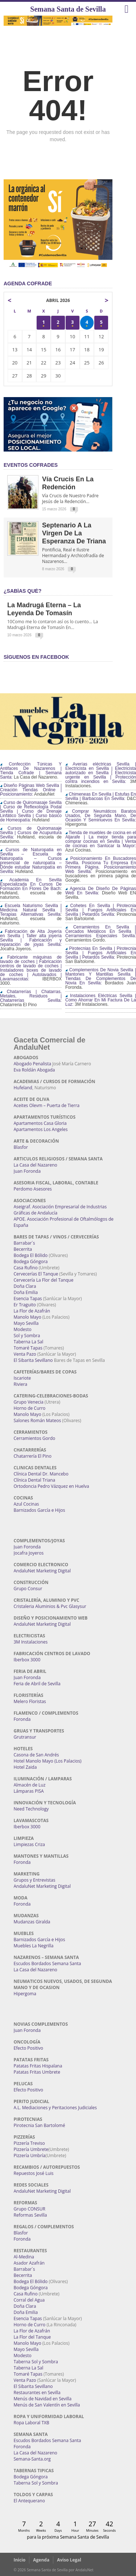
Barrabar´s (24, 1243)
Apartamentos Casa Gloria (40, 1123)
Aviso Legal (69, 2560)
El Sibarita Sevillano (33, 1360)
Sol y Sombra (27, 1335)
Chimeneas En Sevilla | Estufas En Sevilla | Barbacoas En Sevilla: (100, 796)
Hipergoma (25, 1994)
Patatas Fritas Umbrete (37, 2072)
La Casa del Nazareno (35, 1165)
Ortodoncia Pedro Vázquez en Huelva (51, 1486)
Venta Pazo (25, 1354)
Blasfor (21, 1147)
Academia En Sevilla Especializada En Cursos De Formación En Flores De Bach (31, 884)
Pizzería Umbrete (31, 2149)
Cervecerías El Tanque (36, 1274)
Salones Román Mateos (37, 1420)
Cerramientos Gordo (34, 1438)
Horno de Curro (30, 1408)
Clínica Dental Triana (34, 1480)
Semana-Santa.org (32, 2459)
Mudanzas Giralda (32, 1922)
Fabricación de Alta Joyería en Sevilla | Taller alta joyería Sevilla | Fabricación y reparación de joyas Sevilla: (31, 938)
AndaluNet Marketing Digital (42, 1571)
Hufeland (23, 1088)
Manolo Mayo (27, 1317)
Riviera (21, 1384)
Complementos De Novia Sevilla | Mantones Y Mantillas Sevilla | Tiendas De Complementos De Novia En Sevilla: (100, 976)
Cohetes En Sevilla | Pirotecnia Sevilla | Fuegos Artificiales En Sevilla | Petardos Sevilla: (100, 910)
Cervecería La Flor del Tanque (44, 1280)
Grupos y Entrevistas (34, 1880)
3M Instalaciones (31, 1642)
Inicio (20, 2560)
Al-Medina (24, 2257)
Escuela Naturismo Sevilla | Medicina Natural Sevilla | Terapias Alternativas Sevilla (31, 910)
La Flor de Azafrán (32, 1311)
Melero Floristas (30, 1701)
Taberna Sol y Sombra (36, 2362)
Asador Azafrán (29, 2263)
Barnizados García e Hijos (39, 1510)
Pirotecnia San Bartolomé (39, 2125)
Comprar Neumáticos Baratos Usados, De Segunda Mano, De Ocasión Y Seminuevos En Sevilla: (100, 815)
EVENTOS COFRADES (31, 465)
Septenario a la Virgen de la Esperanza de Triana (74, 533)
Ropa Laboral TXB (31, 2423)
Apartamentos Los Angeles (41, 1129)
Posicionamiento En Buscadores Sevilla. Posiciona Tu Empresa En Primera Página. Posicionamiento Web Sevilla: (100, 865)
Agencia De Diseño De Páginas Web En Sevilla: (100, 890)
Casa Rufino (26, 1268)
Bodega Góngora (31, 1261)
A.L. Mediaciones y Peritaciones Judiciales (55, 2108)
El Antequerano (29, 2501)
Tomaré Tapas (28, 1348)
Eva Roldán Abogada (34, 1070)
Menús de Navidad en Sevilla (43, 2399)
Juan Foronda (27, 1171)
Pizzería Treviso (29, 2143)
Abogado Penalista (32, 1064)
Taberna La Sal (29, 1342)
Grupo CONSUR (29, 2209)
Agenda (41, 2560)
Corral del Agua (29, 2300)
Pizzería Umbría (30, 2155)
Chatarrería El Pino (32, 1456)
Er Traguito (25, 1305)
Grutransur (25, 1737)
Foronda (22, 1719)
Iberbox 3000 (27, 1660)
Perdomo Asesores (33, 1189)
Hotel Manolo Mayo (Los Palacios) (48, 1761)
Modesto (23, 1329)
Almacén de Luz (30, 1785)
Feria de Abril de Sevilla (37, 1684)
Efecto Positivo (29, 2048)
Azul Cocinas (26, 1504)
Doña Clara (25, 1286)
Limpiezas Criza (29, 1844)
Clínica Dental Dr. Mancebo (41, 1474)
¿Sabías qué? (22, 591)
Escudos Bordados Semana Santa (47, 1963)
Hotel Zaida (25, 1767)
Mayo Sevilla (26, 1323)
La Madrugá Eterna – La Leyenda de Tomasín (44, 609)
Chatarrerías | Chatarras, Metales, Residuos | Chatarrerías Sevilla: (31, 996)
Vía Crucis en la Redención (68, 483)
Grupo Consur (28, 1588)
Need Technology (31, 1809)
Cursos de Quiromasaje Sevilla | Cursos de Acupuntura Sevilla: (31, 833)
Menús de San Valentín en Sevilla (47, 2405)
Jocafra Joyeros (29, 1553)
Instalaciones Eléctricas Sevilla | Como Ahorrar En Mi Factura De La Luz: (100, 1000)
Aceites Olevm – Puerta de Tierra (47, 1105)
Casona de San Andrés (36, 1755)
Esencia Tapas (28, 1298)
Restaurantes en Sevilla (37, 2392)
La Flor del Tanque (32, 2337)
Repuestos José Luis (34, 2173)
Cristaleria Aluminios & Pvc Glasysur (50, 1606)
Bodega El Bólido (31, 1255)
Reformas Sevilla (30, 2215)
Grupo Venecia (29, 1402)
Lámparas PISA (29, 1791)
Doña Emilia (26, 1292)
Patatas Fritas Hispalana (38, 2066)
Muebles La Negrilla (34, 1946)
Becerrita (23, 1249)
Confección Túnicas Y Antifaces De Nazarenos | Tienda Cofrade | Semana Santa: (31, 771)
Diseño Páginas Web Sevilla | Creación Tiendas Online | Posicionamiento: (31, 790)
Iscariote (22, 1378)
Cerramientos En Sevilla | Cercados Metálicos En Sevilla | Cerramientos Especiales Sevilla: (100, 931)
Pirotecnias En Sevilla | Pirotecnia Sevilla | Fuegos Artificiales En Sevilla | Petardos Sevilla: (100, 953)
